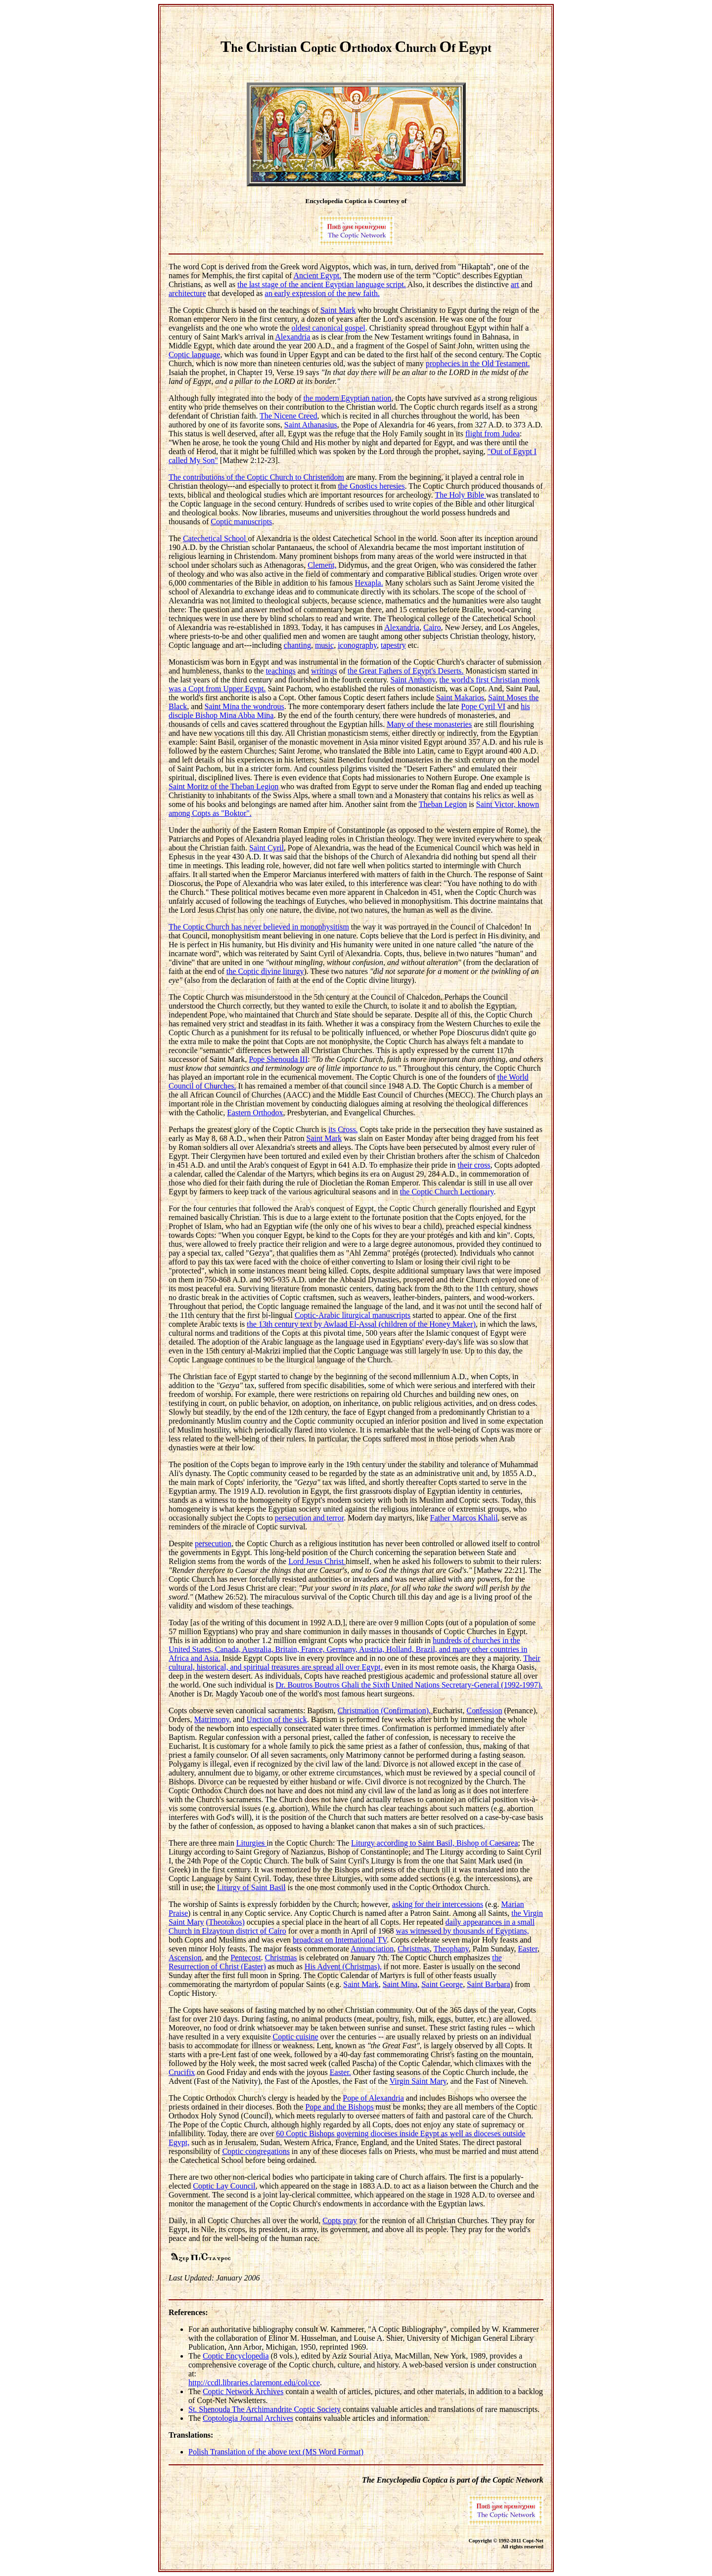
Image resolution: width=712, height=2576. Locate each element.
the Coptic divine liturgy (265, 971)
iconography (357, 645)
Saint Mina (400, 1984)
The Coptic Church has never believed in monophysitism (259, 927)
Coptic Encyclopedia (236, 2356)
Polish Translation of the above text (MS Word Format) (275, 2452)
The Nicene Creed (288, 416)
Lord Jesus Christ (317, 1561)
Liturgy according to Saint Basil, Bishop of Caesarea (434, 1843)
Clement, (322, 565)
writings (324, 671)
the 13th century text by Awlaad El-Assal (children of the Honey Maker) (361, 1324)
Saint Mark (338, 310)
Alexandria (292, 337)
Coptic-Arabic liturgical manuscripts (352, 1315)
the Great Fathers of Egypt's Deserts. (406, 671)
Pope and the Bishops (339, 2107)
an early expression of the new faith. (322, 293)
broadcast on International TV (340, 1940)
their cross (474, 1165)
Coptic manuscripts (241, 521)
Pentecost (245, 1957)
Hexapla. (369, 583)
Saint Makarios (460, 697)
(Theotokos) (225, 1922)
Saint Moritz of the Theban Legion (223, 786)
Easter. (340, 2072)
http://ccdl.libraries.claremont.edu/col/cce (254, 2382)
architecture (187, 293)
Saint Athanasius (310, 425)
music (324, 645)
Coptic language (194, 354)
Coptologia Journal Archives (248, 2418)
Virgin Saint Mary (418, 2081)
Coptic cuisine (295, 2036)
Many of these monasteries (429, 724)
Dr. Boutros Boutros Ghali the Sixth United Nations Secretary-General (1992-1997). (408, 1685)
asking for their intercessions (437, 1904)
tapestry (393, 645)
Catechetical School (215, 538)
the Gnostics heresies (371, 486)
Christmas (414, 1948)
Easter (527, 1948)
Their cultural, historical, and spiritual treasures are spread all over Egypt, (354, 1662)
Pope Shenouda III (278, 1059)
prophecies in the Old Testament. (478, 363)
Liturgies (251, 1843)
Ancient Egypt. (317, 275)
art (515, 284)
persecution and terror (309, 1518)
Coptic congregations (255, 2151)
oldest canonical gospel (328, 328)
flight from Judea (492, 433)
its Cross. (343, 1129)
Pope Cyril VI (483, 706)
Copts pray (339, 2220)
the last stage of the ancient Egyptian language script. (321, 284)
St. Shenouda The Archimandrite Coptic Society (264, 2409)
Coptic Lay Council (224, 2186)
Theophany (451, 1948)
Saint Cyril (266, 848)
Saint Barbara (488, 1984)
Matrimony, (212, 1719)
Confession (484, 1710)
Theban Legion (443, 804)
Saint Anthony (413, 680)
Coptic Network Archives (243, 2391)
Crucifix (182, 2072)
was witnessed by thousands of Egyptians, (462, 1931)
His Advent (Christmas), (343, 1966)
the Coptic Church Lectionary (447, 1191)
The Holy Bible (461, 495)
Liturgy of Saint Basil (251, 1887)
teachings (280, 671)
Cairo (432, 627)
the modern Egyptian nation (347, 398)
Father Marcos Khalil (464, 1518)
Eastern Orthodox (255, 1112)
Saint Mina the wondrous (244, 706)
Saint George (442, 1984)
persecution (213, 1543)
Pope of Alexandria (373, 2098)
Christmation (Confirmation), (385, 1710)
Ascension (185, 1957)
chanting (297, 645)
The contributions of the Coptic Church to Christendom (256, 477)
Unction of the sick (277, 1719)
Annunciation (372, 1948)
